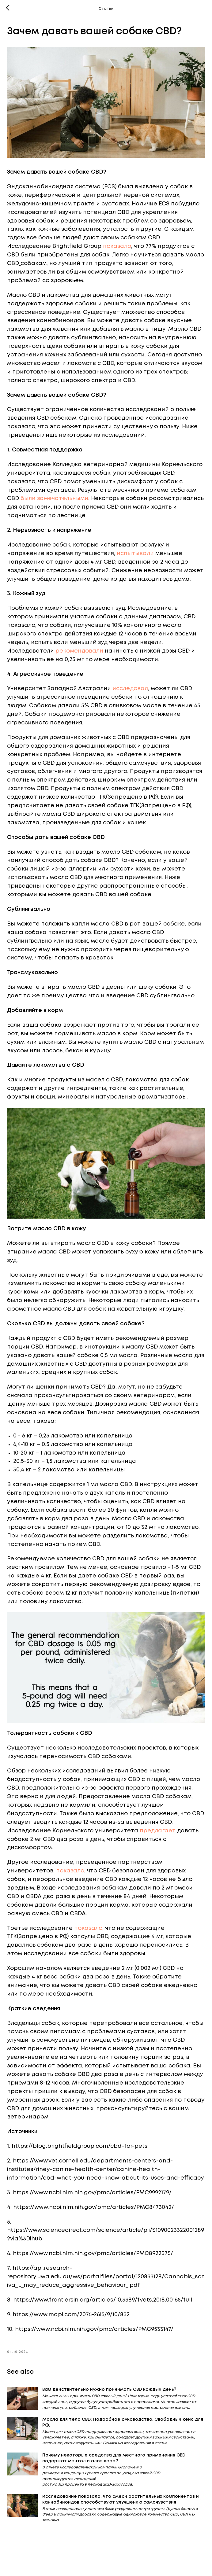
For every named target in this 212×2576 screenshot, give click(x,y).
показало (118, 248)
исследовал (131, 699)
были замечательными (55, 501)
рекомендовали (80, 662)
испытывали (136, 556)
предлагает (158, 1840)
